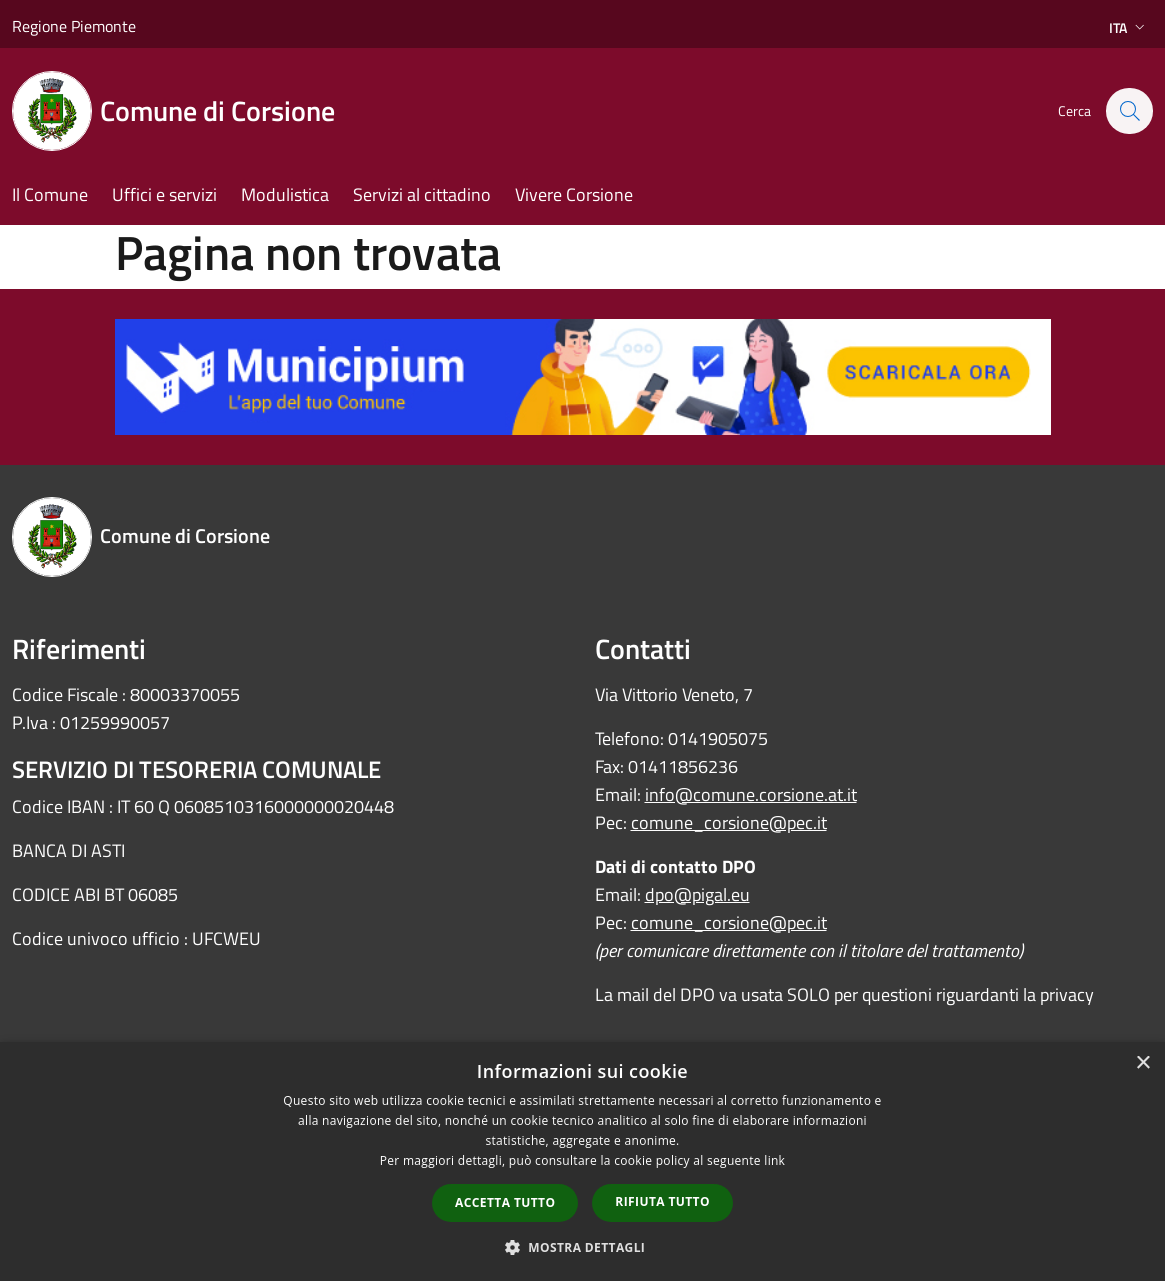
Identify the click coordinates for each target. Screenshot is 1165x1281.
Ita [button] (1129, 27)
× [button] (1142, 1063)
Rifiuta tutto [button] (662, 1201)
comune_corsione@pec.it (729, 822)
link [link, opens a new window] (774, 1160)
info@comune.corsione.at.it (751, 794)
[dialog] (582, 1161)
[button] (583, 1247)
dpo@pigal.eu (697, 894)
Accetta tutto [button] (505, 1202)
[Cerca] (1129, 111)
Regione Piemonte (74, 26)
